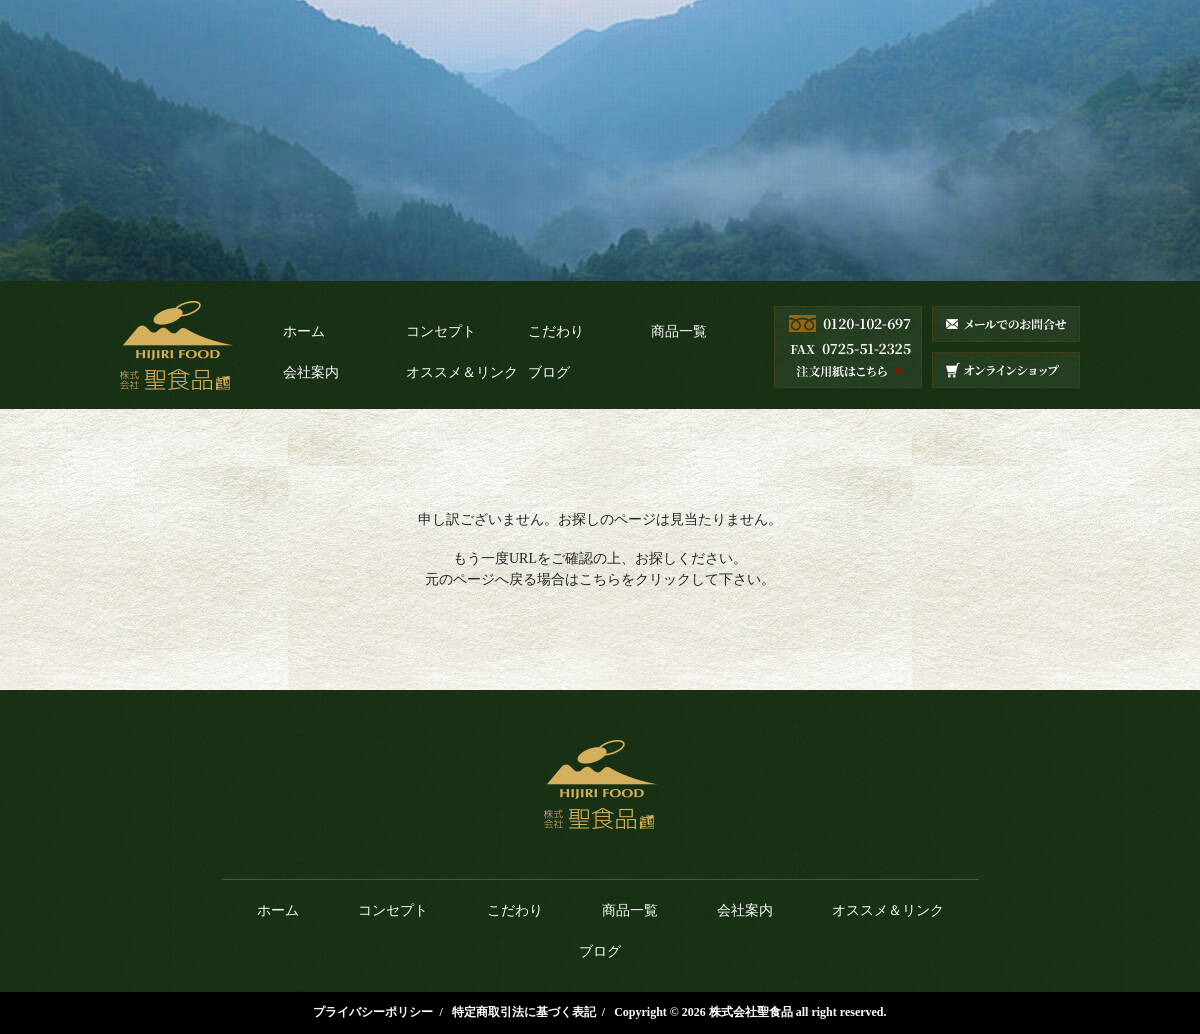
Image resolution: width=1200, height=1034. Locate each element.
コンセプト (441, 331)
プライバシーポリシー (373, 1012)
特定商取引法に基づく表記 (524, 1012)
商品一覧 (679, 331)
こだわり (556, 331)
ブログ (549, 372)
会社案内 (311, 372)
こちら (600, 579)
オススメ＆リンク (462, 372)
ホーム (304, 331)
